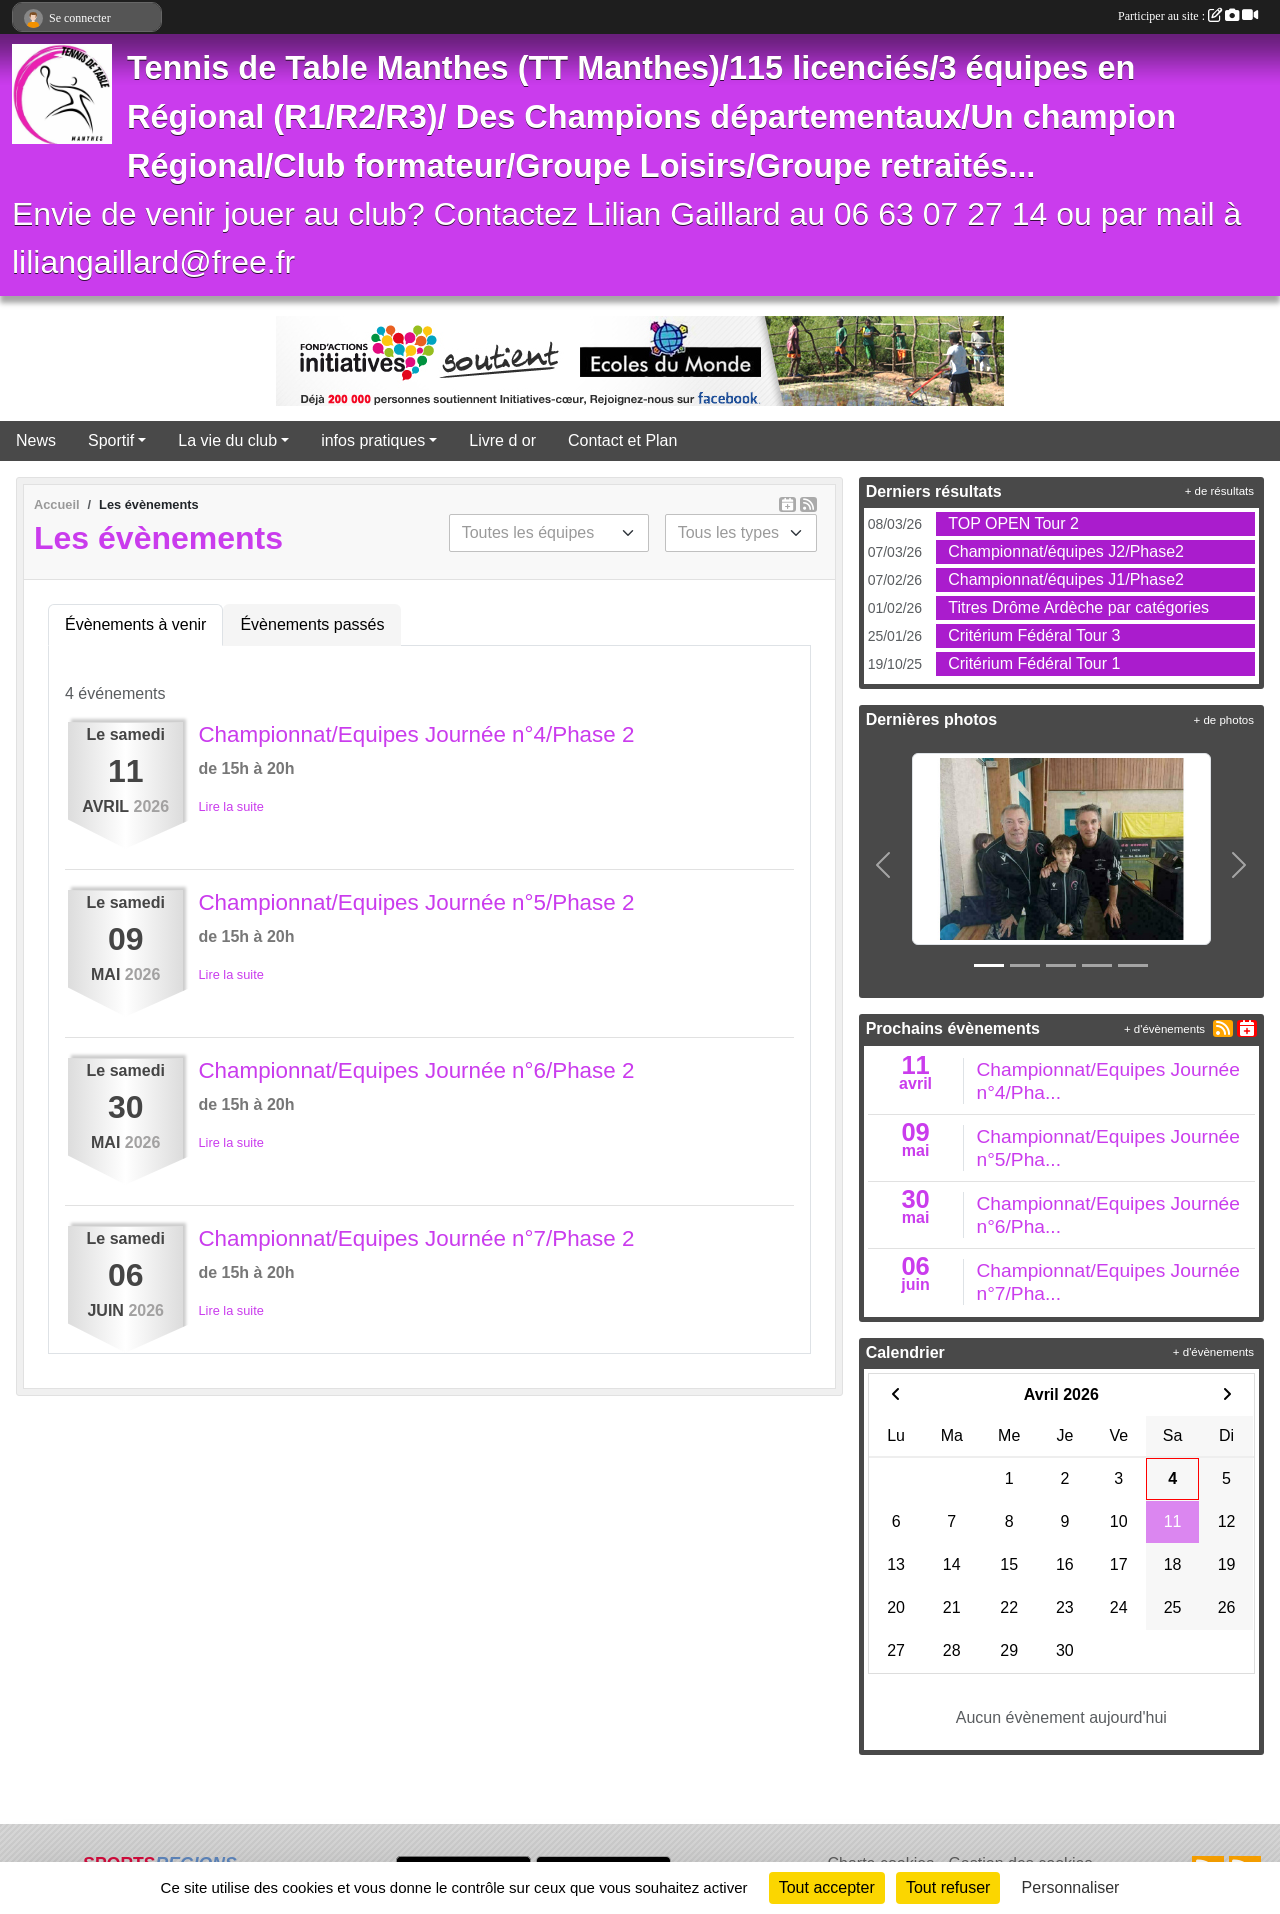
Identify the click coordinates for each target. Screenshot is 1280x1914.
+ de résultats (1219, 491)
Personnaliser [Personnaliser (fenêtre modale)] (1071, 1887)
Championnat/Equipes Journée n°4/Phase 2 (416, 734)
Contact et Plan (622, 440)
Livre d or (502, 440)
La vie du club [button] (227, 440)
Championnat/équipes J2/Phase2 (1066, 551)
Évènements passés (312, 624)
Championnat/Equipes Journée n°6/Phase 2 (416, 1070)
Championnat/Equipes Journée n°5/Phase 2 (416, 902)
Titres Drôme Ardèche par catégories (1078, 607)
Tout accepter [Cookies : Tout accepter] (827, 1887)
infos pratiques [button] (373, 440)
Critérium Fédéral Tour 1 (1034, 663)
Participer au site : (1188, 16)
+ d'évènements (1164, 1029)
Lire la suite (230, 806)
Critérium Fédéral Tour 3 (1034, 635)
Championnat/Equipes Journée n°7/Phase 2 (416, 1238)
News (36, 440)
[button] (884, 865)
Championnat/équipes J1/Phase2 (1066, 579)
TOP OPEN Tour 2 (1013, 523)
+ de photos (1224, 720)
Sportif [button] (111, 440)
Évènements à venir (135, 624)
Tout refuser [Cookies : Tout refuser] (948, 1887)
